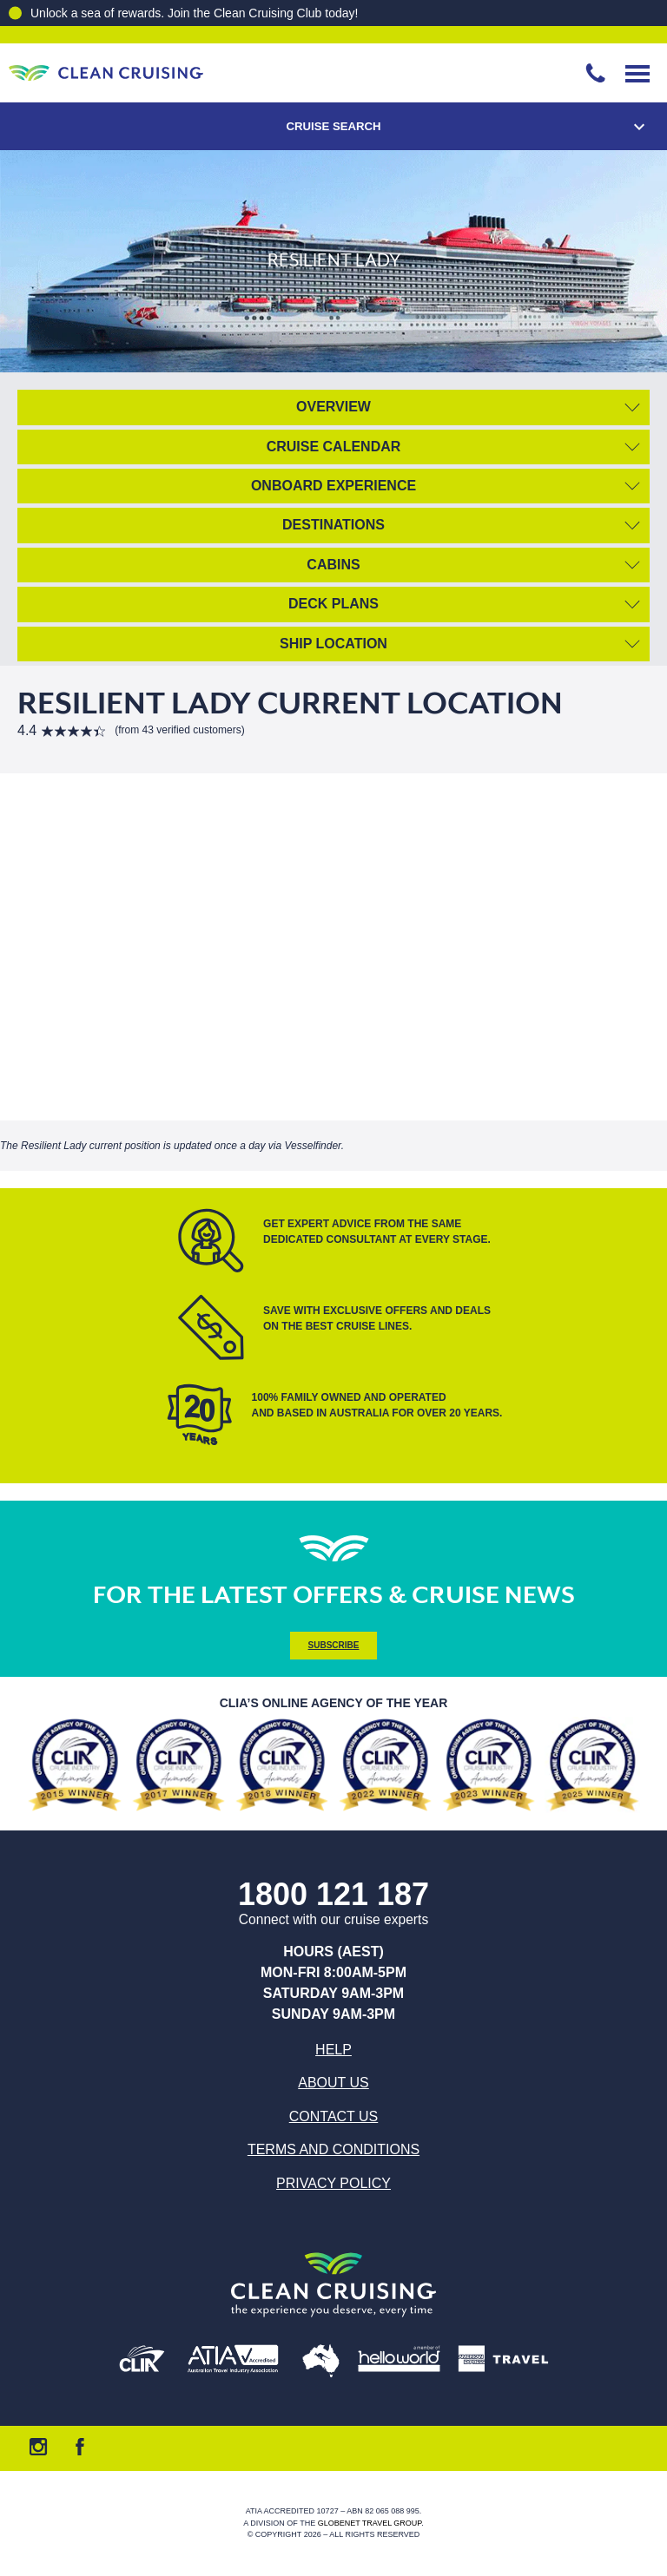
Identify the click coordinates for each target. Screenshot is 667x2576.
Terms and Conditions (333, 2149)
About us (333, 2082)
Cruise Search (333, 126)
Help (333, 2049)
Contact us (334, 2116)
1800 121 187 (333, 1895)
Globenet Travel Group (370, 2523)
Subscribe (334, 1645)
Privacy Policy (333, 2183)
